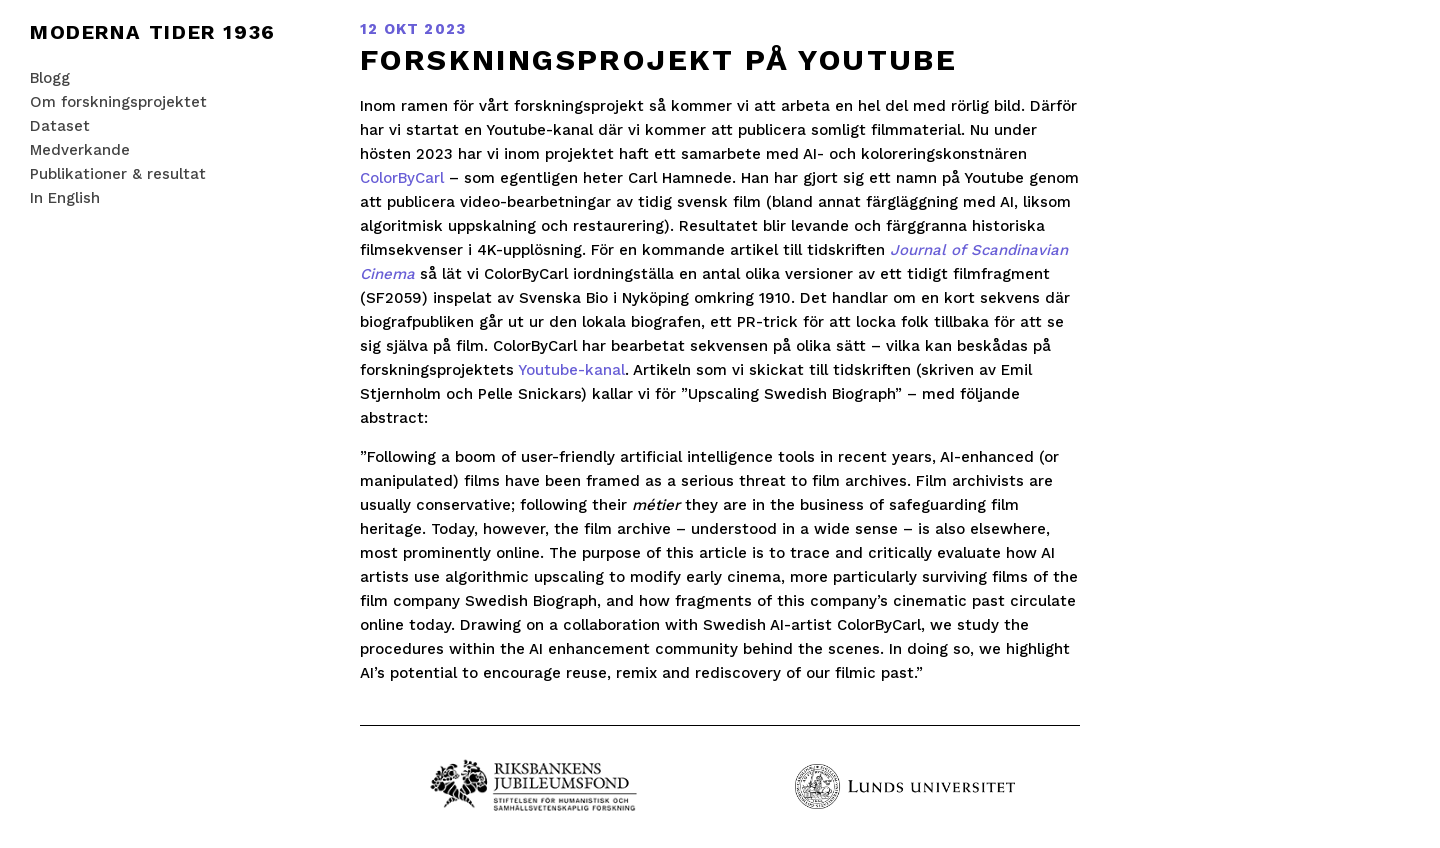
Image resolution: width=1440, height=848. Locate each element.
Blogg (50, 78)
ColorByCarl (402, 178)
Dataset (60, 126)
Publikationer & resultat (118, 174)
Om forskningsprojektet (118, 102)
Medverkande (80, 150)
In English (65, 198)
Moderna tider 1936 (153, 32)
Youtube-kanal (571, 370)
